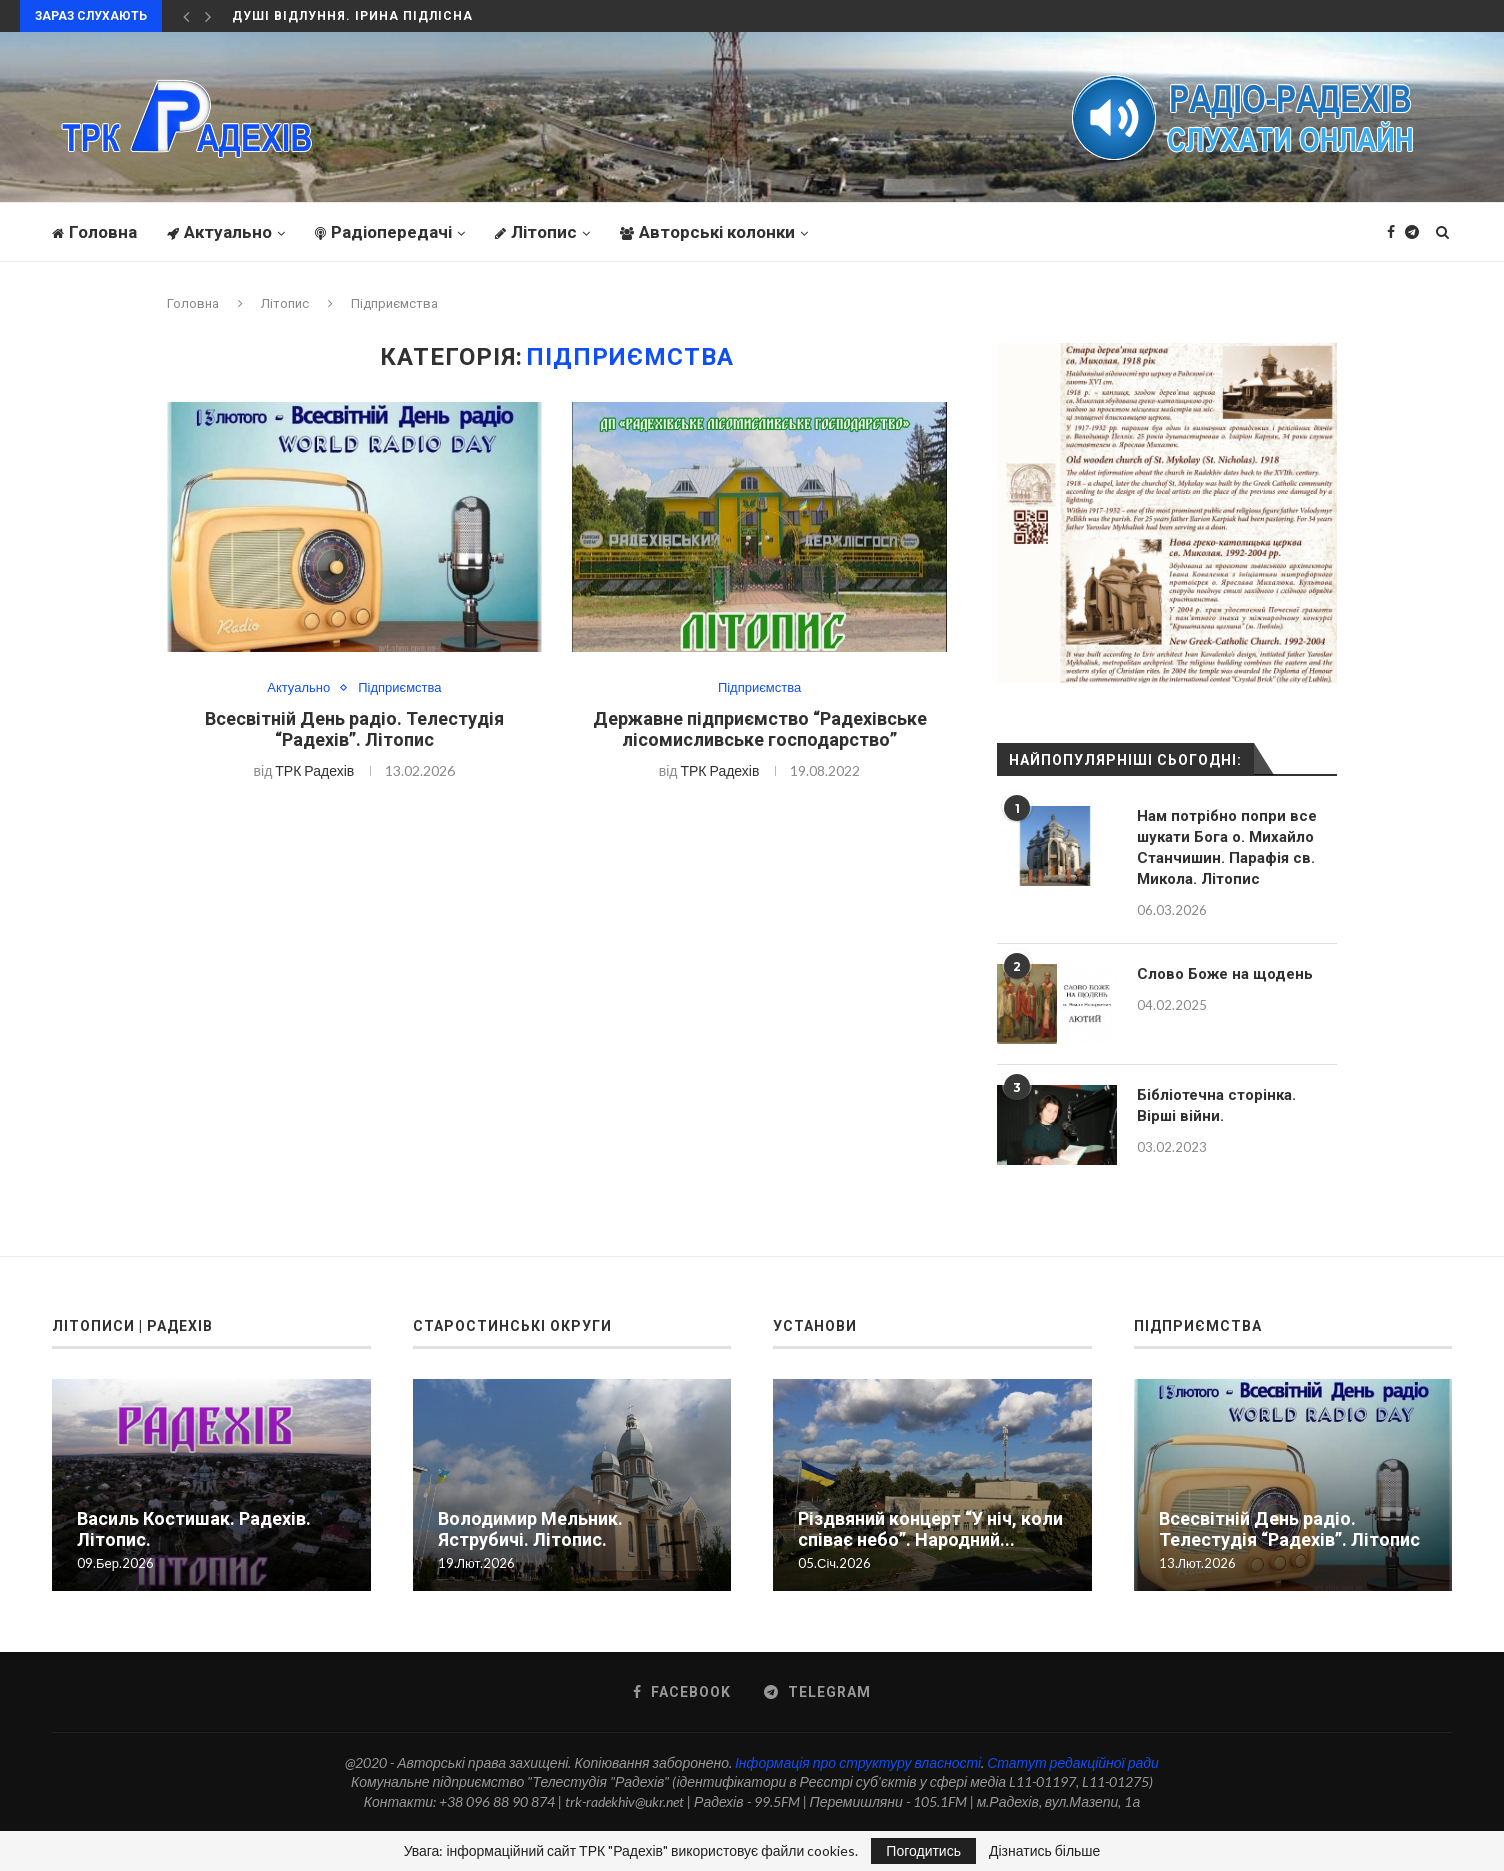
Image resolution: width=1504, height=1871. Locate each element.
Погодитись (923, 1850)
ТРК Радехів (314, 770)
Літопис (536, 232)
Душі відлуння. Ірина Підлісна (352, 16)
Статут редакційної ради (1073, 1762)
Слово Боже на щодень (1225, 974)
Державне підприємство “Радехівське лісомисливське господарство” (760, 729)
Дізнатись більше (1044, 1851)
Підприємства (399, 687)
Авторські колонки (707, 232)
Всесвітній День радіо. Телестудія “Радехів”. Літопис (354, 729)
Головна (94, 232)
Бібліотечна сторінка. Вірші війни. (1216, 1105)
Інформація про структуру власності (858, 1762)
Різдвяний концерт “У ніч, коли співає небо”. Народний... (930, 1529)
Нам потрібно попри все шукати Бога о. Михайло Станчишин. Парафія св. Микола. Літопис (1227, 847)
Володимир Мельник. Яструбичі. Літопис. (530, 1529)
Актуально (219, 232)
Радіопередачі (383, 232)
